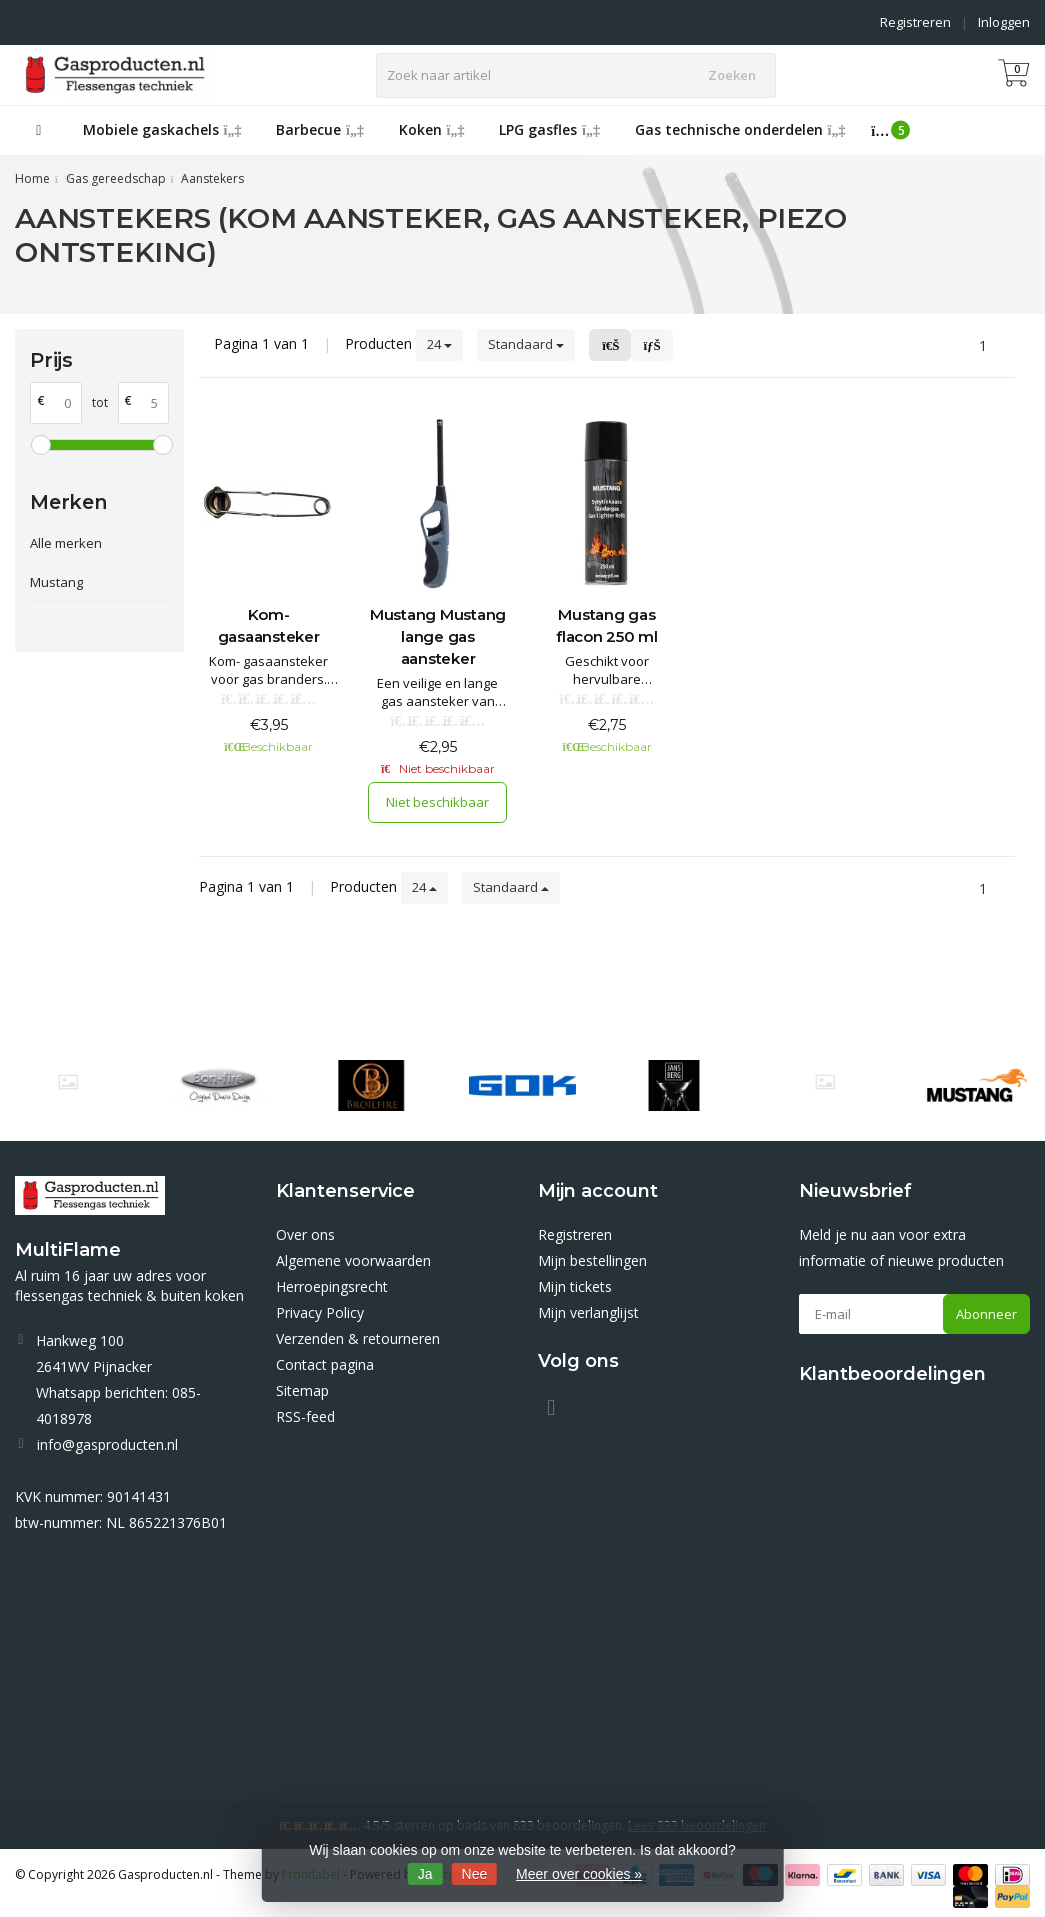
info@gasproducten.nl (107, 1444)
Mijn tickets (575, 1286)
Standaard (526, 344)
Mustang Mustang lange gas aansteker (438, 636)
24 (439, 344)
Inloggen (1004, 22)
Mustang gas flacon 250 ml (607, 625)
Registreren (915, 22)
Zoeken (732, 75)
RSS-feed (305, 1416)
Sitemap (302, 1390)
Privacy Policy (320, 1312)
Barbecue (320, 129)
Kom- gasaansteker (269, 625)
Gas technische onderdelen (740, 129)
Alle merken (66, 543)
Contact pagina (325, 1364)
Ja (425, 1874)
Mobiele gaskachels (162, 129)
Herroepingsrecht (332, 1286)
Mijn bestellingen (592, 1260)
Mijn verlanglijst (588, 1312)
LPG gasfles (549, 129)
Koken (432, 129)
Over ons (305, 1234)
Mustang (56, 582)
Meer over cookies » (579, 1874)
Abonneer (986, 1314)
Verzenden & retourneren (358, 1338)
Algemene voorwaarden (353, 1260)
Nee (475, 1874)
